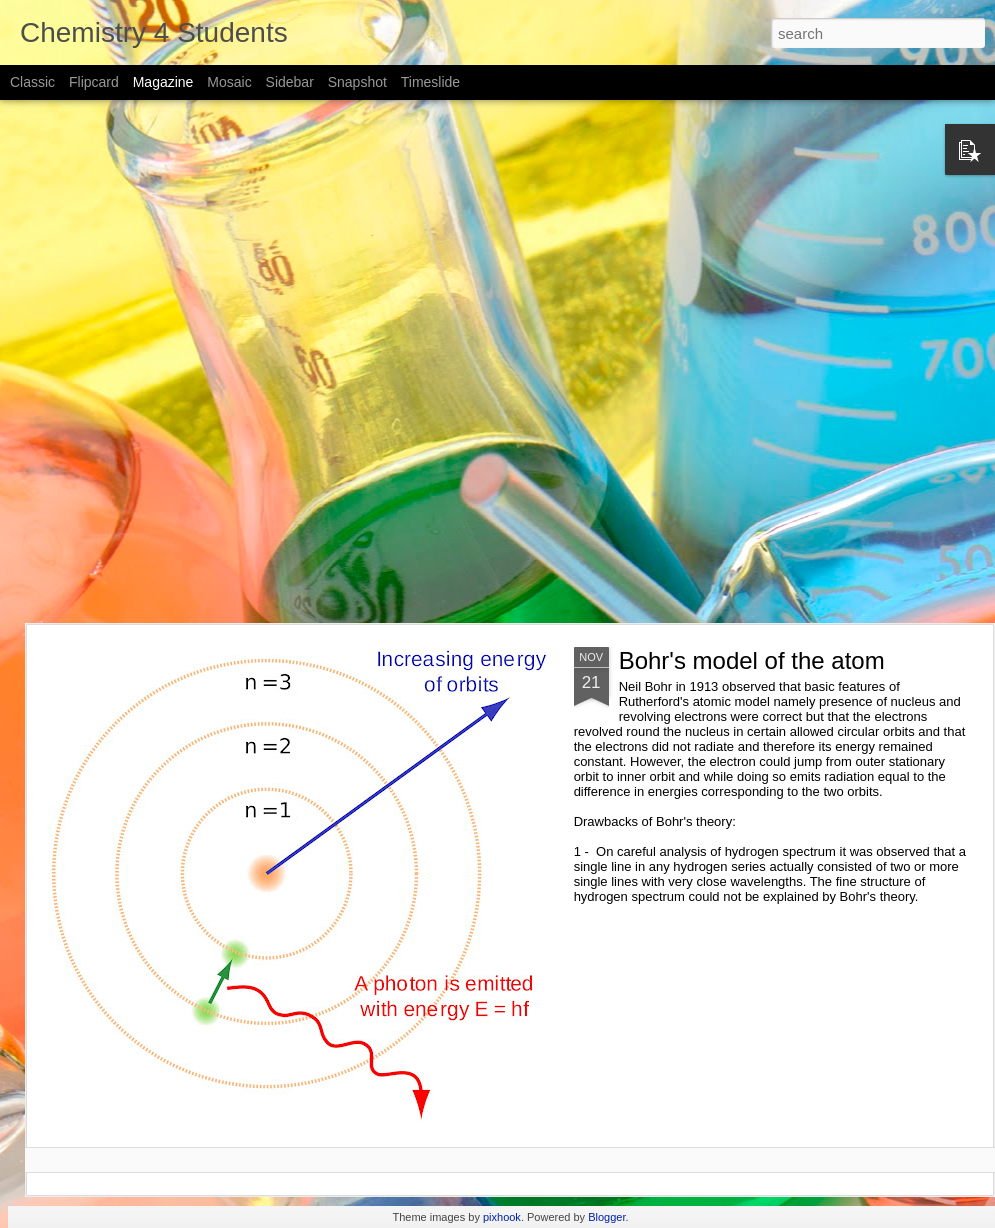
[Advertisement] (241, 361)
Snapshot (357, 82)
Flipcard (94, 82)
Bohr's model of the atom (752, 660)
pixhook (502, 1217)
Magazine (163, 82)
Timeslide (430, 82)
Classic (32, 82)
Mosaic (229, 82)
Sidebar (290, 82)
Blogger (606, 1217)
